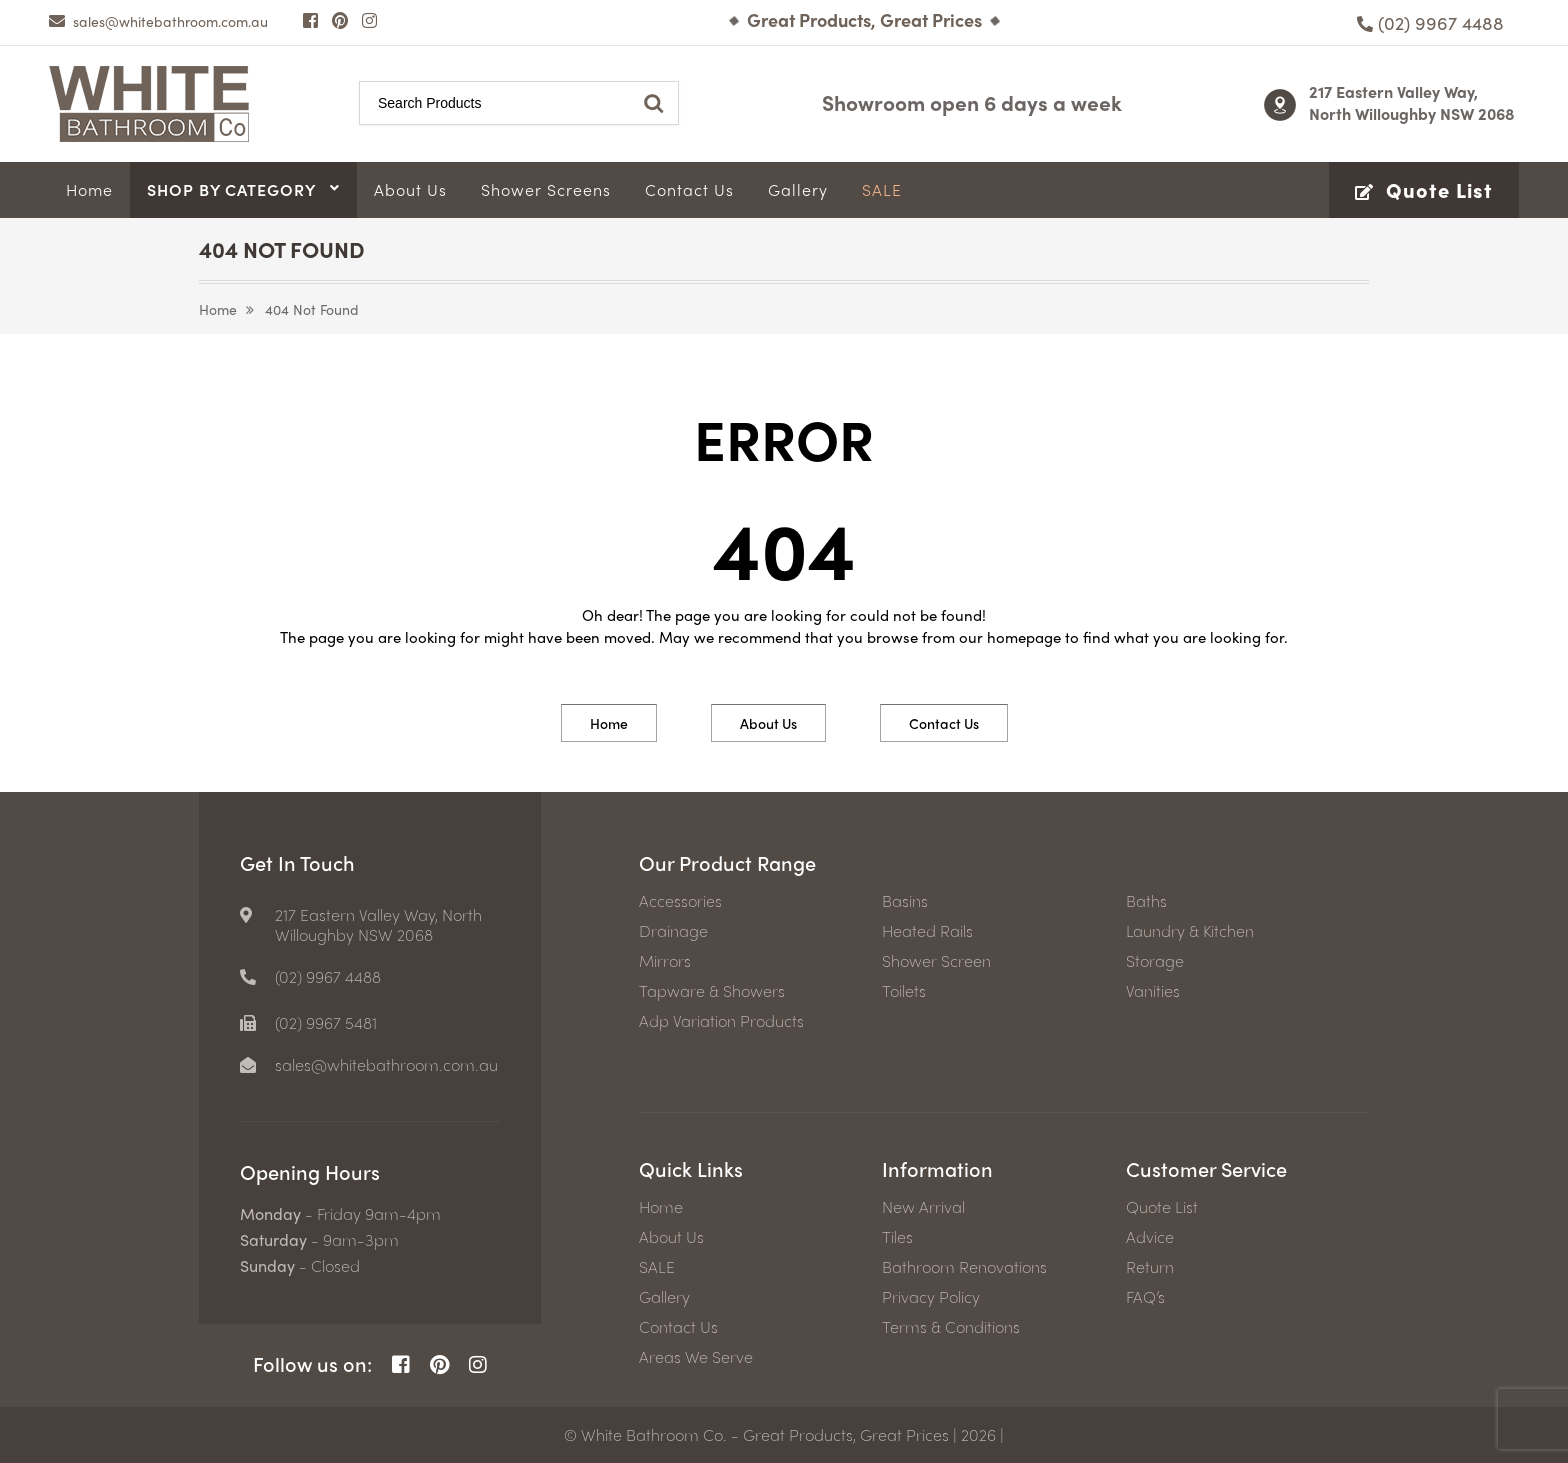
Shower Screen (936, 961)
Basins (905, 901)
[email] (158, 21)
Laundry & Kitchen (1190, 931)
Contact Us (944, 723)
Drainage (673, 931)
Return (1150, 1267)
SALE (657, 1267)
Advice (1150, 1237)
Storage (1155, 961)
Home (218, 309)
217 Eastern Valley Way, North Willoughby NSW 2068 (1412, 102)
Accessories (680, 901)
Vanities (1153, 991)
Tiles (897, 1237)
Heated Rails (927, 931)
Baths (1146, 901)
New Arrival (923, 1207)
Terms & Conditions (951, 1327)
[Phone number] (1430, 22)
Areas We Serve (696, 1357)
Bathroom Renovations (964, 1267)
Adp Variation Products (721, 1021)
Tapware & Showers (712, 991)
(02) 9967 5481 (326, 1023)
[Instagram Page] (369, 20)
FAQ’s (1145, 1297)
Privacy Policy (931, 1297)
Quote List (1162, 1207)
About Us (768, 723)
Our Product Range (727, 862)
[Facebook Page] (310, 20)
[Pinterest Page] (340, 20)
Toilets (904, 991)
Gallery (664, 1297)
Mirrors (665, 961)
